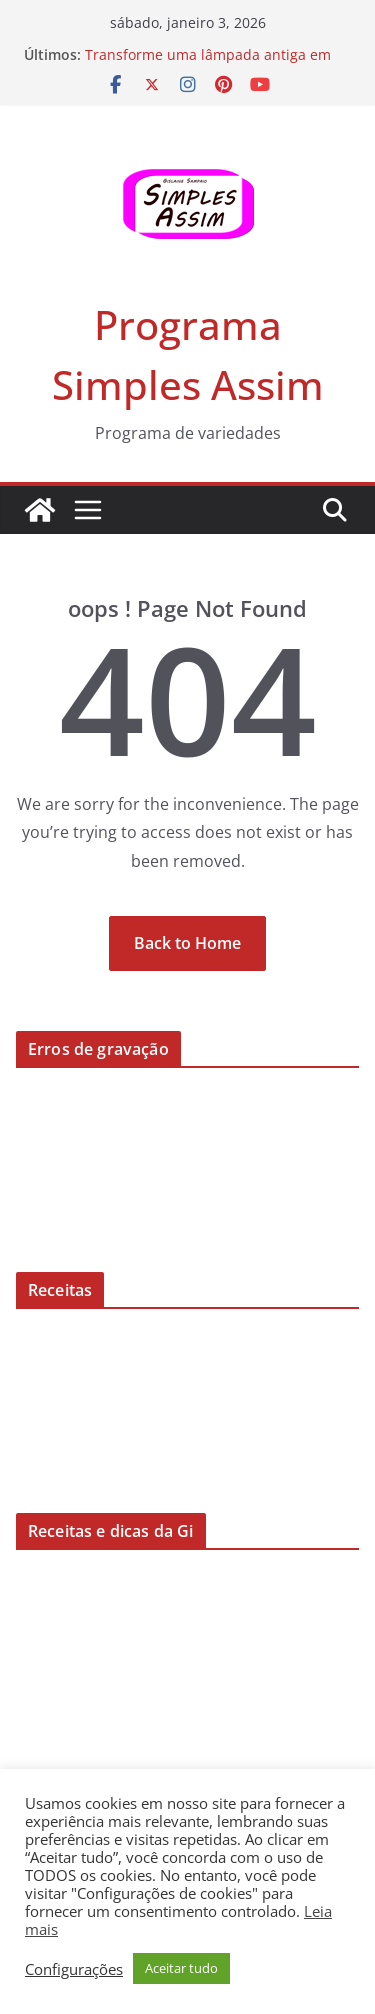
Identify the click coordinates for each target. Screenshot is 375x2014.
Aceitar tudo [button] (181, 1968)
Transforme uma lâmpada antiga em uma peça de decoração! (208, 64)
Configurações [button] (74, 1969)
